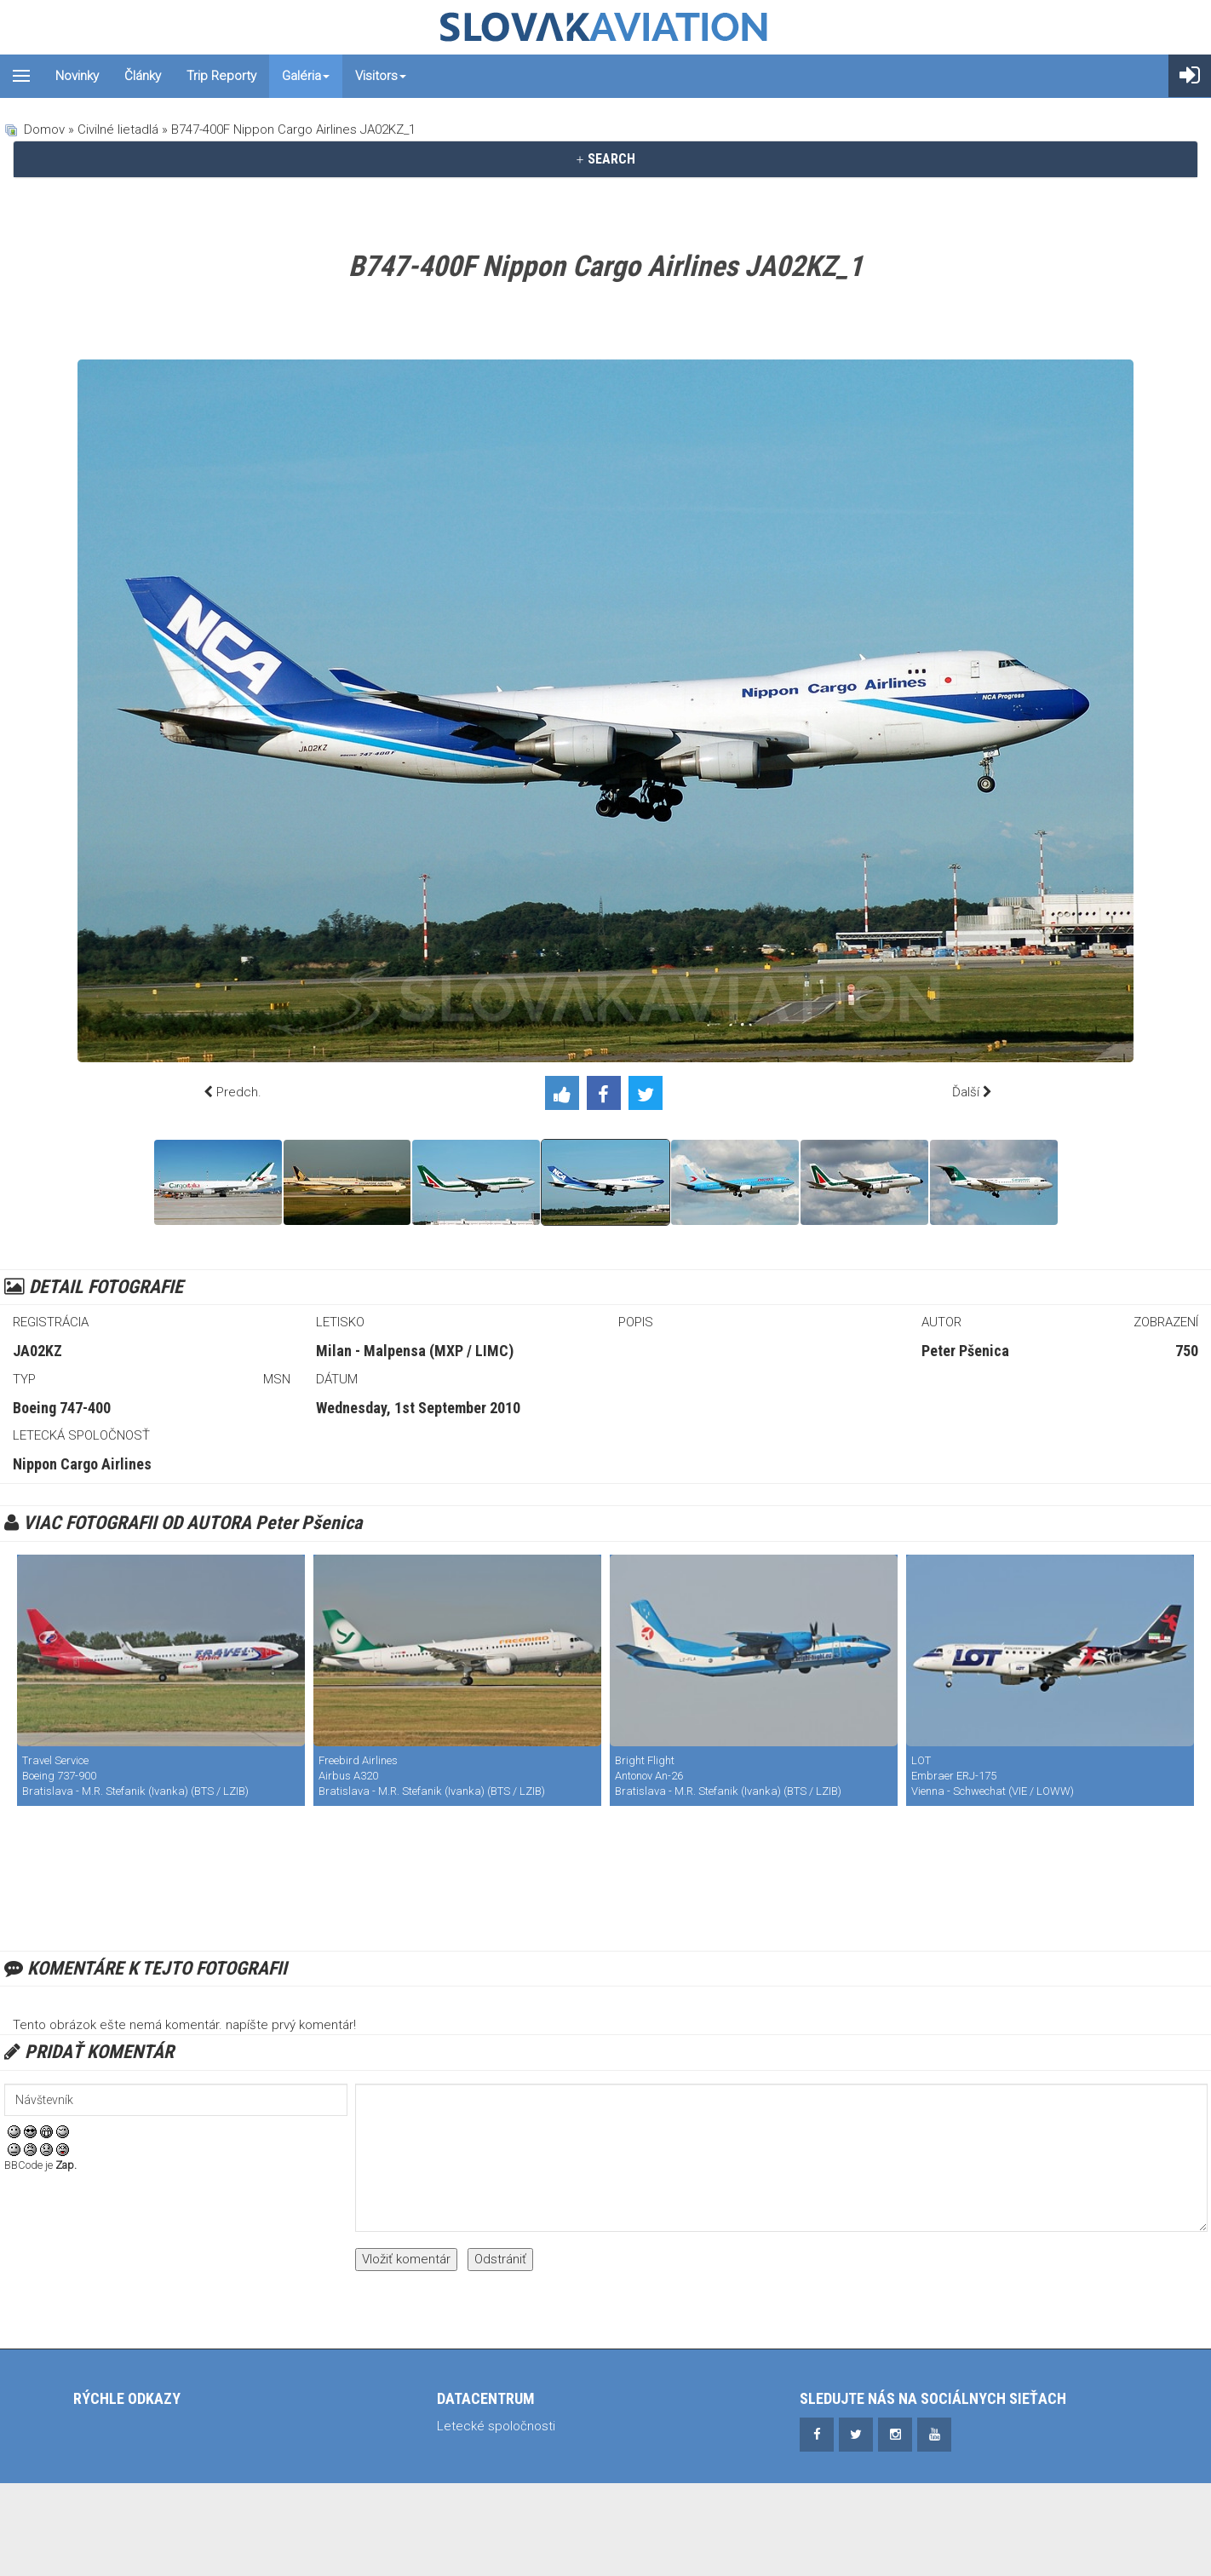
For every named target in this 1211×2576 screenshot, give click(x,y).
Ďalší (965, 1092)
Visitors (380, 75)
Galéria (306, 75)
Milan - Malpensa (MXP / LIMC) (415, 1351)
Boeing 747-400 (62, 1408)
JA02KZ (37, 1351)
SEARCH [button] (605, 159)
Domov (44, 129)
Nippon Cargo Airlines (82, 1464)
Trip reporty (221, 75)
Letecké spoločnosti (496, 2426)
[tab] (605, 159)
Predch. (238, 1092)
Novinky (77, 75)
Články (142, 75)
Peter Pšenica (965, 1351)
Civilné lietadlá (117, 129)
